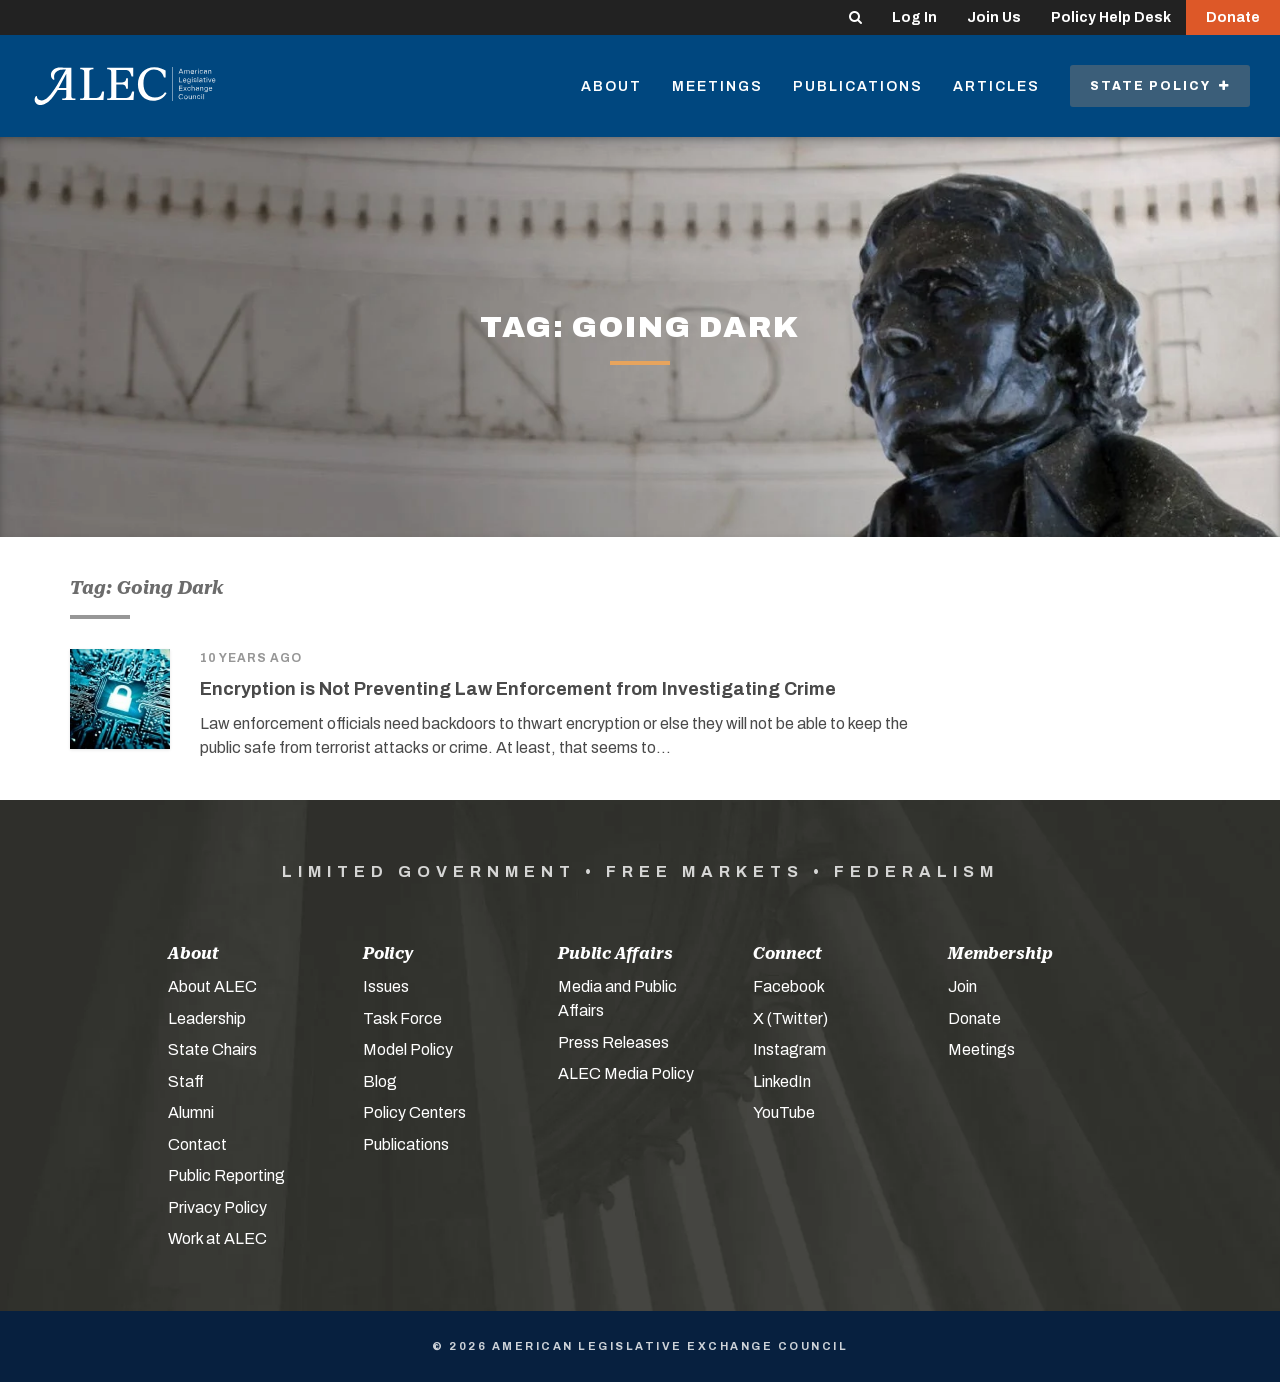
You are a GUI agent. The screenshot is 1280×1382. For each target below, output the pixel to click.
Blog (380, 1081)
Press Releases (613, 1042)
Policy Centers (414, 1112)
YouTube (784, 1112)
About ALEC (212, 986)
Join (962, 986)
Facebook (789, 986)
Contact (197, 1144)
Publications (858, 86)
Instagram (789, 1049)
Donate (1233, 17)
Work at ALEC (217, 1238)
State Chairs (212, 1049)
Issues (386, 986)
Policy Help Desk (1111, 17)
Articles (996, 86)
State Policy (1160, 86)
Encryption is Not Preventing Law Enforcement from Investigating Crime (518, 689)
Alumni (191, 1112)
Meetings (717, 86)
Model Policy (408, 1049)
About (611, 86)
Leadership (207, 1018)
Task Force (402, 1018)
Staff (186, 1081)
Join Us (994, 17)
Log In (914, 17)
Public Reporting (226, 1175)
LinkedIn (782, 1081)
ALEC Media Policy (626, 1073)
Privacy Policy (217, 1207)
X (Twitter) (790, 1018)
